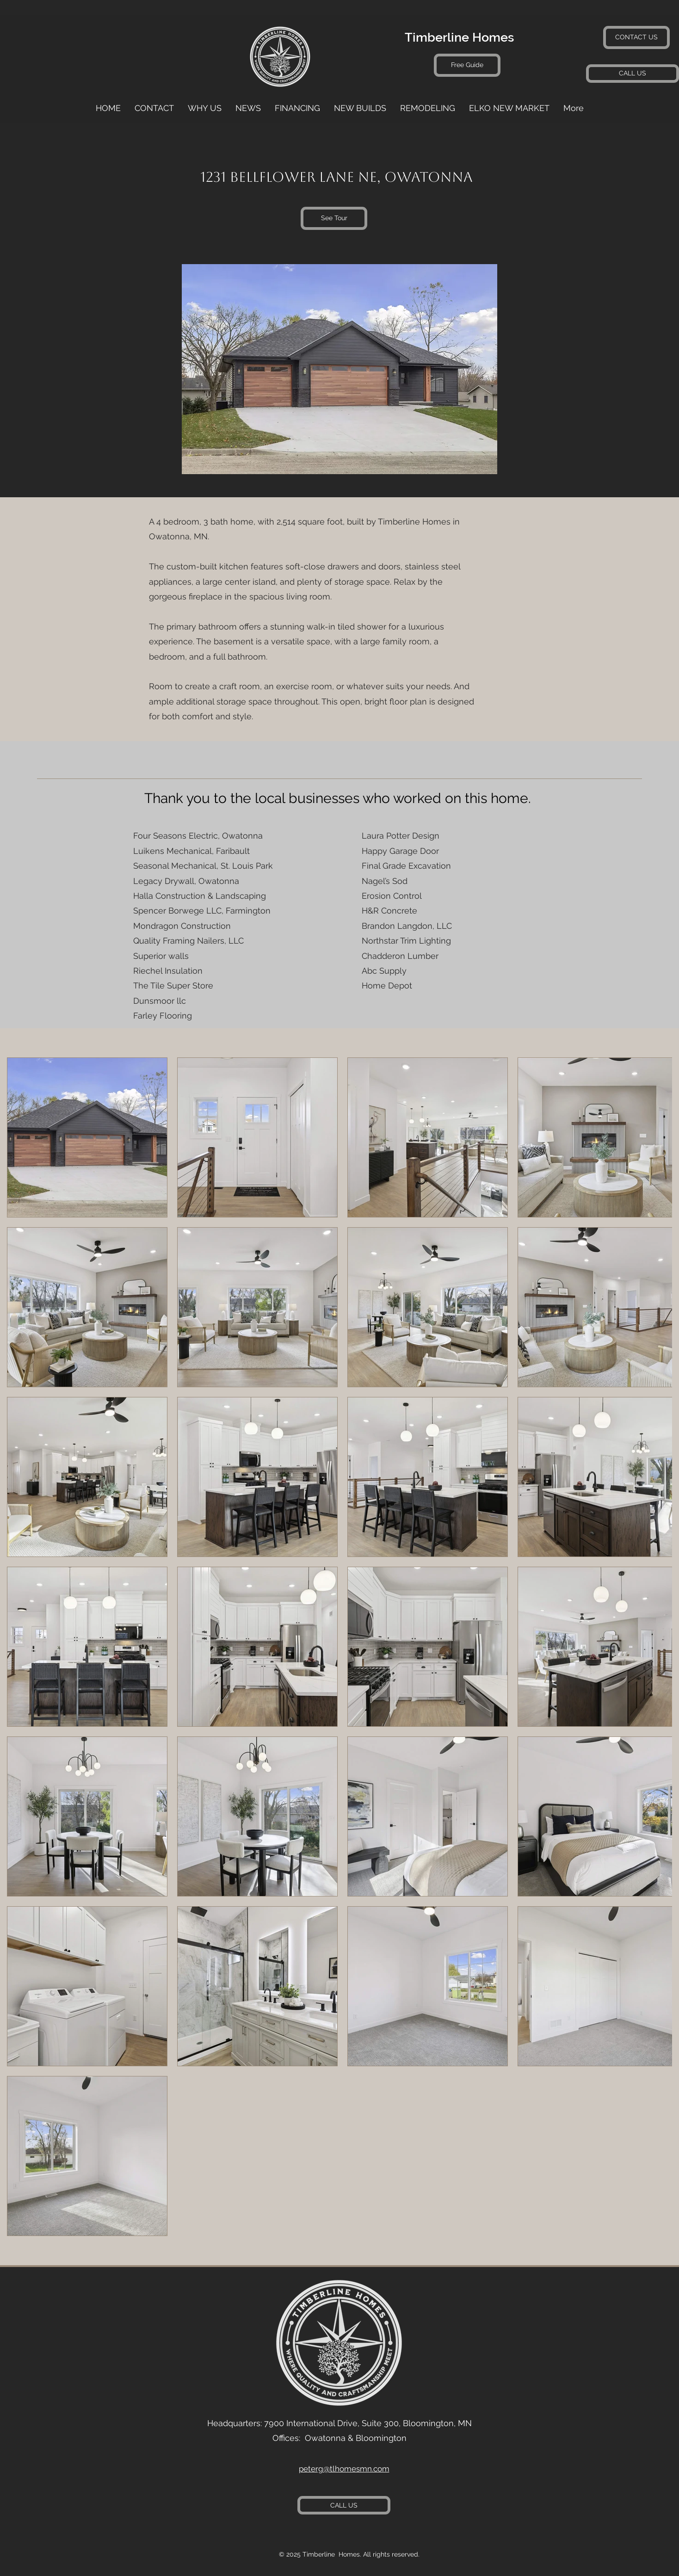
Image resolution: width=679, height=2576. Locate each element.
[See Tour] (334, 218)
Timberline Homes (459, 37)
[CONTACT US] (636, 37)
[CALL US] (632, 73)
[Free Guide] (467, 65)
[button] (427, 108)
